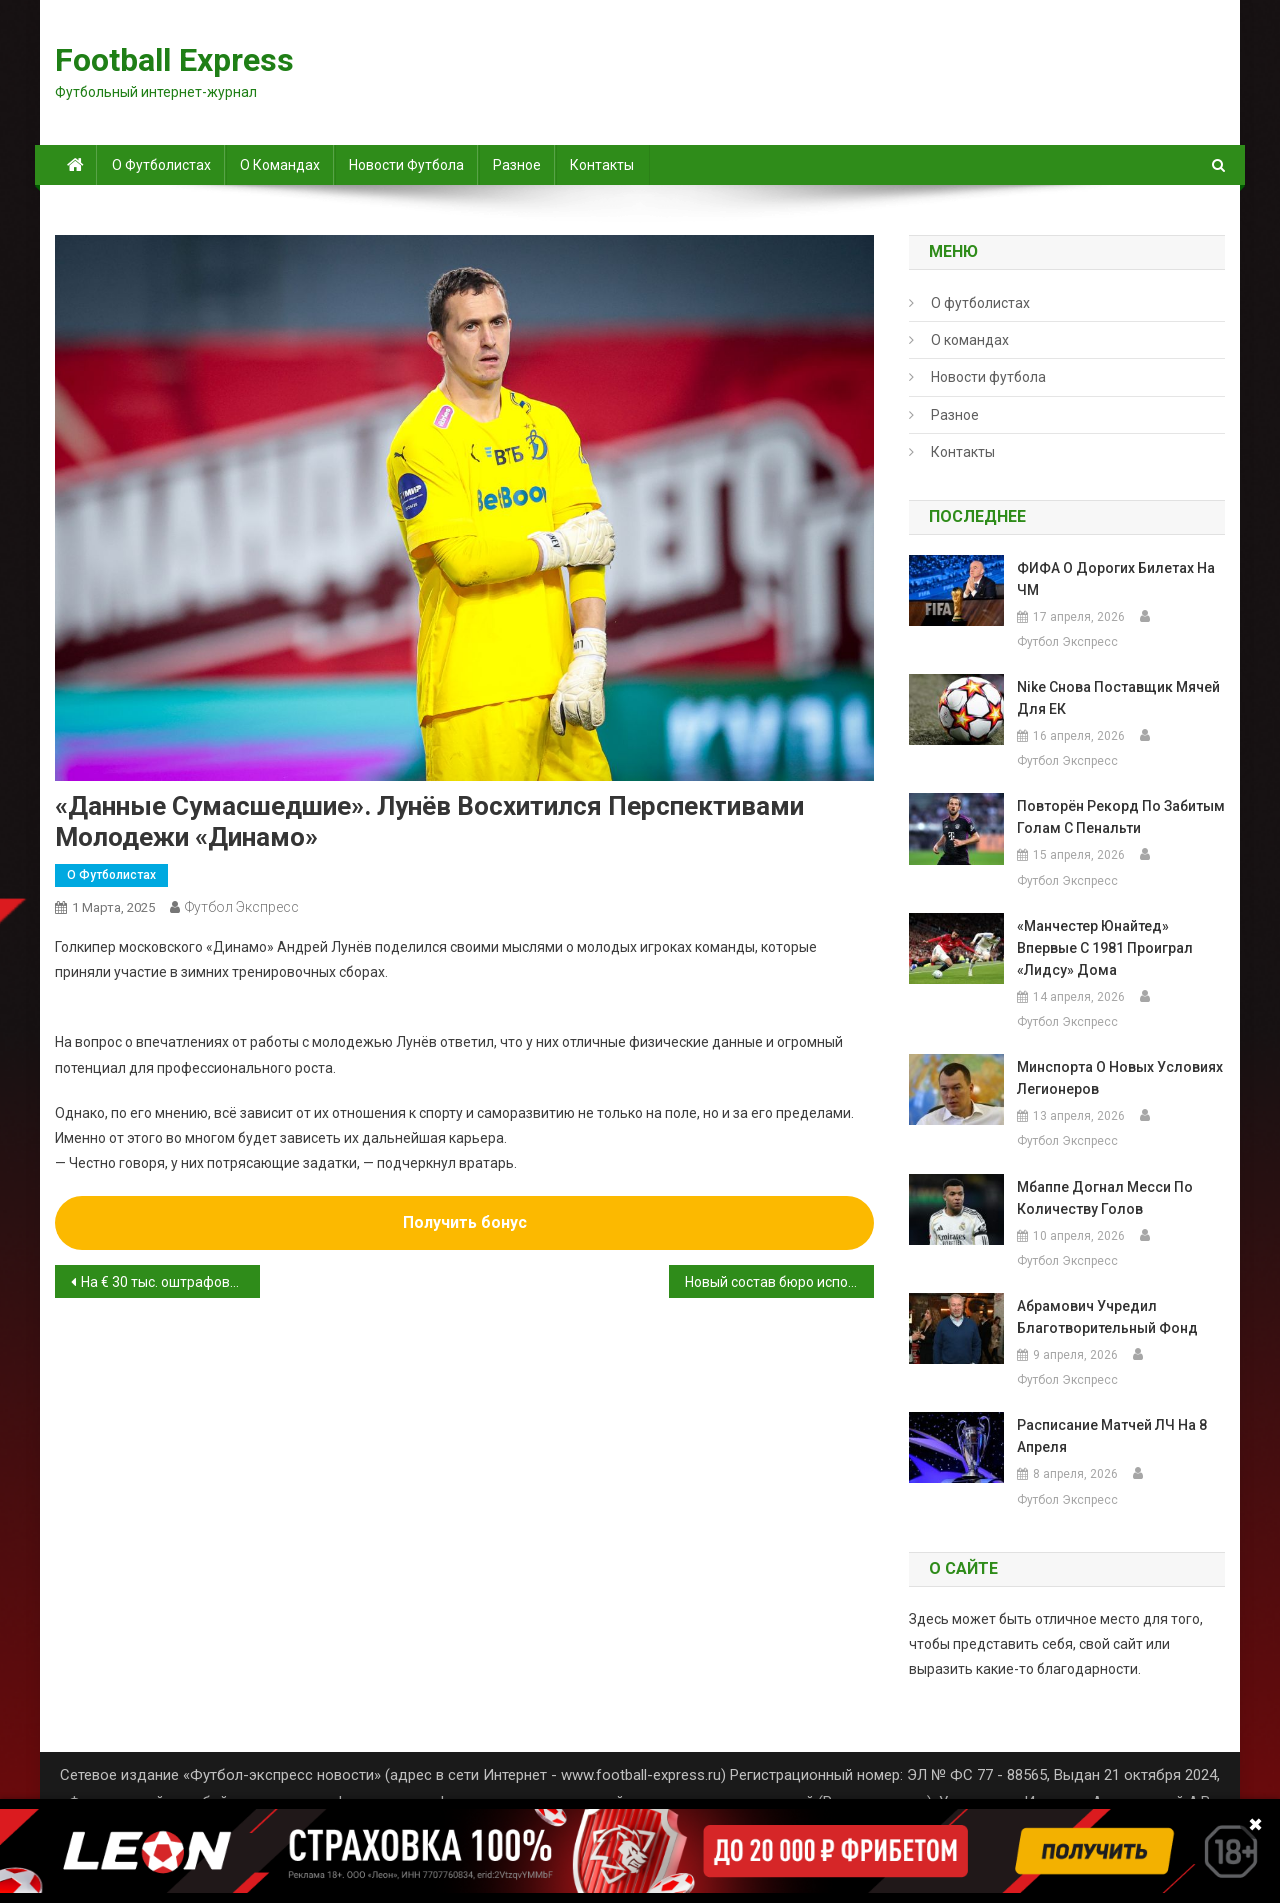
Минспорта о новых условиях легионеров (1120, 1078)
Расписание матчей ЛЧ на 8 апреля (1112, 1436)
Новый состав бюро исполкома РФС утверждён (779, 1282)
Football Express (174, 60)
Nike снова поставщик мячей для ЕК (1118, 698)
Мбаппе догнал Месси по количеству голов (1105, 1198)
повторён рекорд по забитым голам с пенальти (1121, 817)
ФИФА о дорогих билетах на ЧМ (1116, 579)
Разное (517, 165)
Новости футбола (406, 165)
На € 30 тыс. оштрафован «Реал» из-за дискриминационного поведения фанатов (170, 1282)
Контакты (602, 165)
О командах (280, 165)
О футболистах (161, 165)
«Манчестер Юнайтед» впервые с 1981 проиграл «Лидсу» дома (1105, 948)
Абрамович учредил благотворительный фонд (1107, 1317)
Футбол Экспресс (242, 907)
